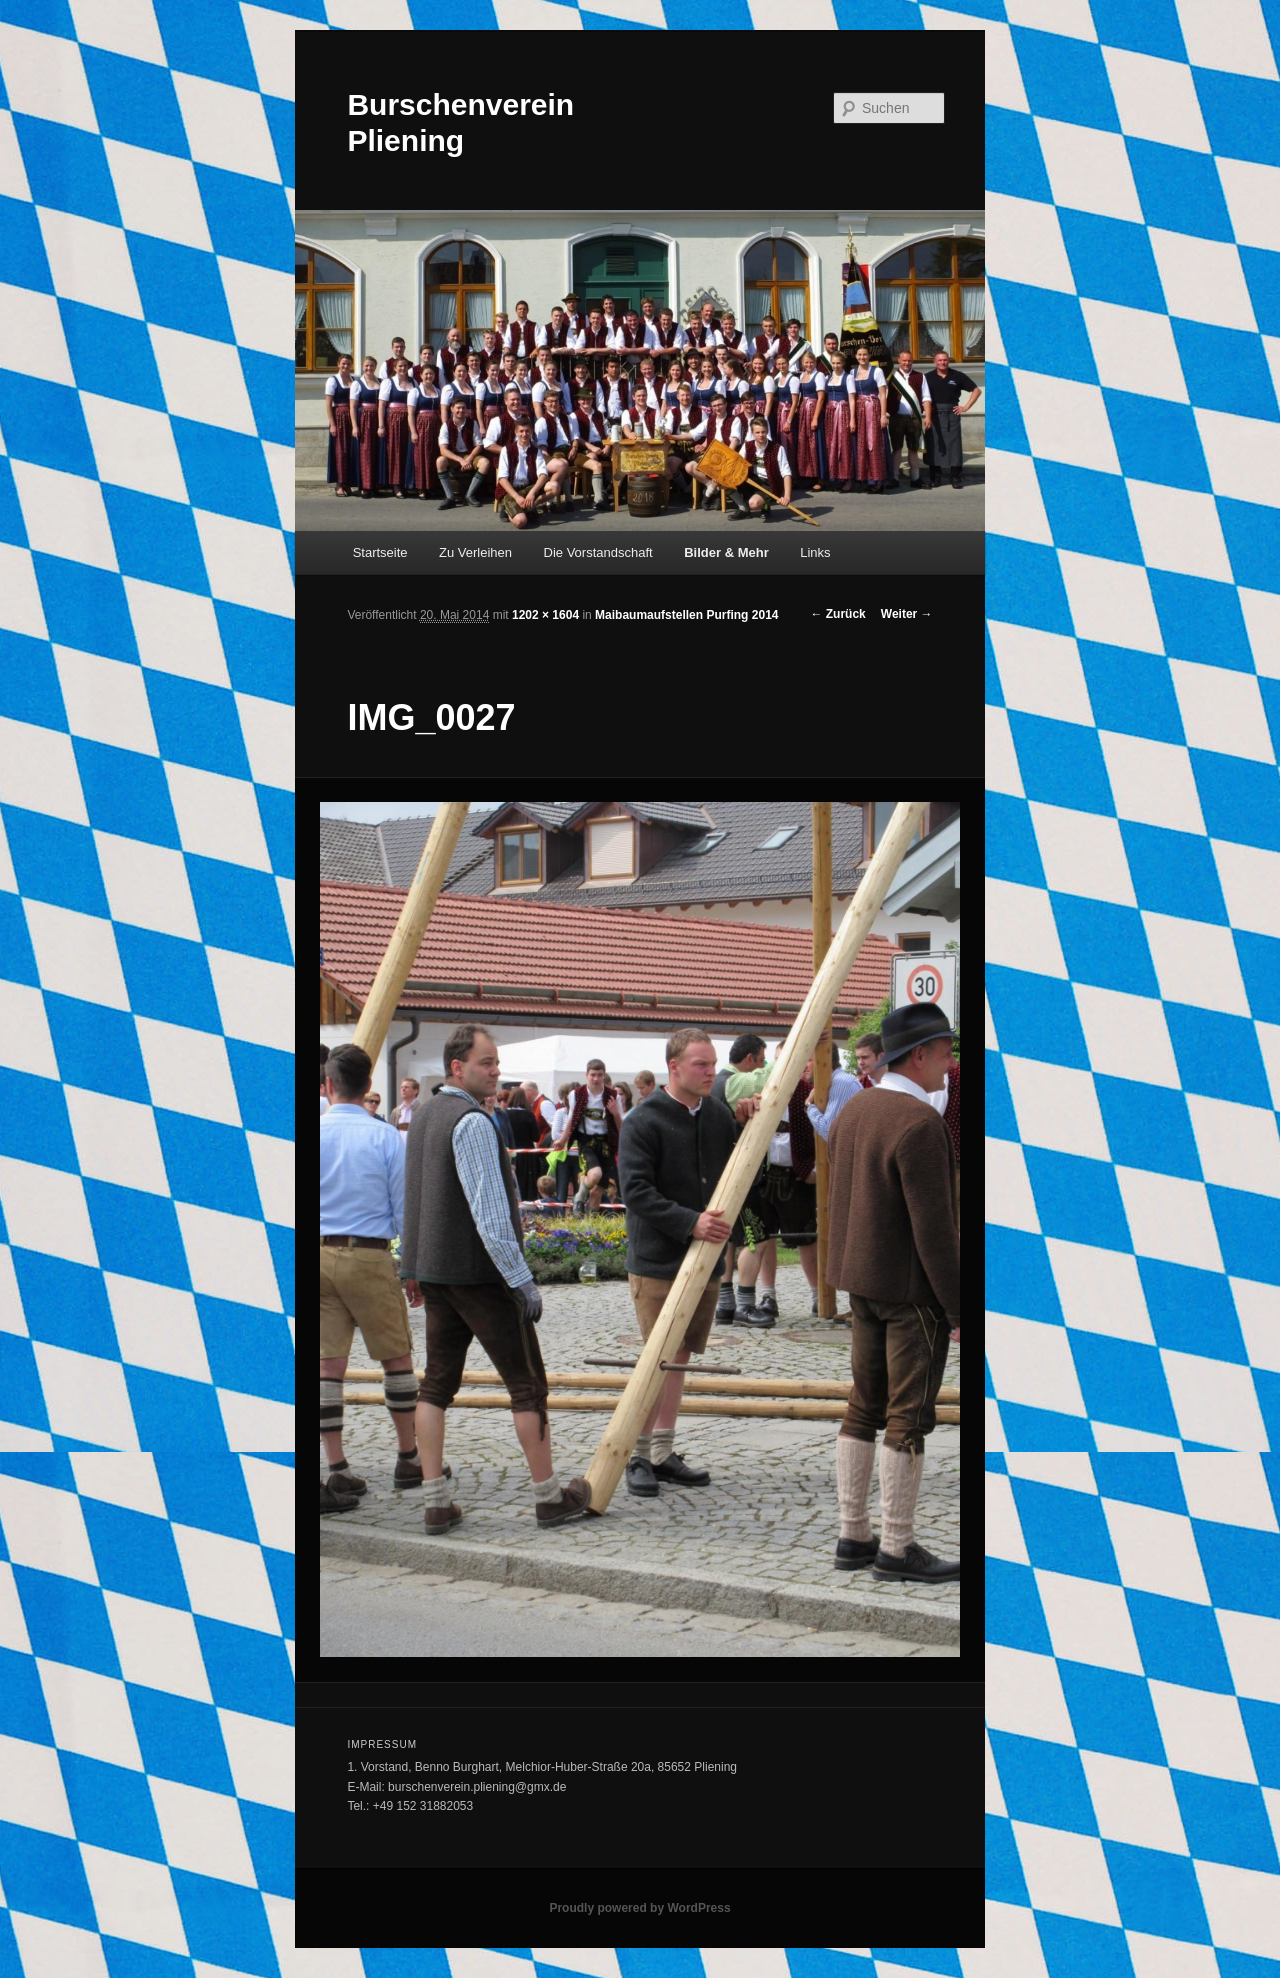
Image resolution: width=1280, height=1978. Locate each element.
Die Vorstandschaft (598, 552)
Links (815, 552)
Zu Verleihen (475, 552)
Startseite (380, 552)
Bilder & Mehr (726, 552)
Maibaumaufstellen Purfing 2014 (686, 615)
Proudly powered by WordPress (639, 1908)
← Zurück (837, 614)
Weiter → (907, 614)
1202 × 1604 (545, 615)
